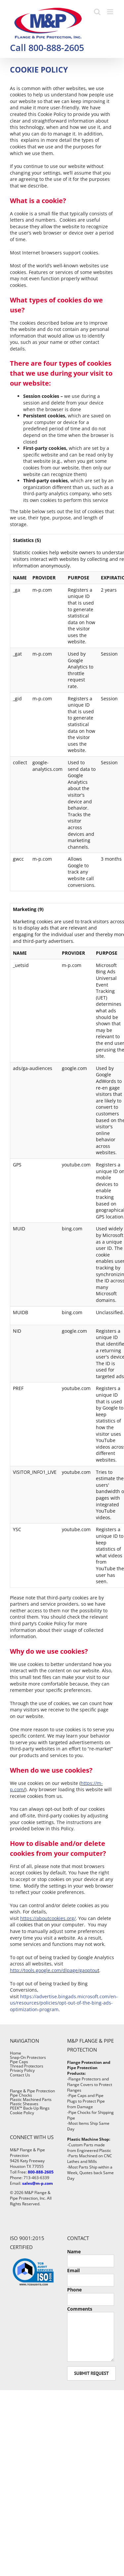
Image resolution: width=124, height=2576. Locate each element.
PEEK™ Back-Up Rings (30, 2108)
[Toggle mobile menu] (110, 11)
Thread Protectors (26, 2066)
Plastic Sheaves (24, 2104)
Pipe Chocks (21, 2095)
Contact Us (20, 2075)
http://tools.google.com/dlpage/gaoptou (54, 1970)
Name (74, 2251)
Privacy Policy (22, 2070)
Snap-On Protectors (28, 2057)
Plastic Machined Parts (31, 2099)
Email (73, 2270)
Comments (79, 2309)
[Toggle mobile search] (97, 11)
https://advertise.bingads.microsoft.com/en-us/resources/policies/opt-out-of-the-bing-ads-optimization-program (64, 2002)
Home (15, 2053)
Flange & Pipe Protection (32, 2091)
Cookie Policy (22, 2113)
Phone (74, 2289)
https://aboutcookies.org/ (48, 1918)
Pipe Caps (19, 2062)
